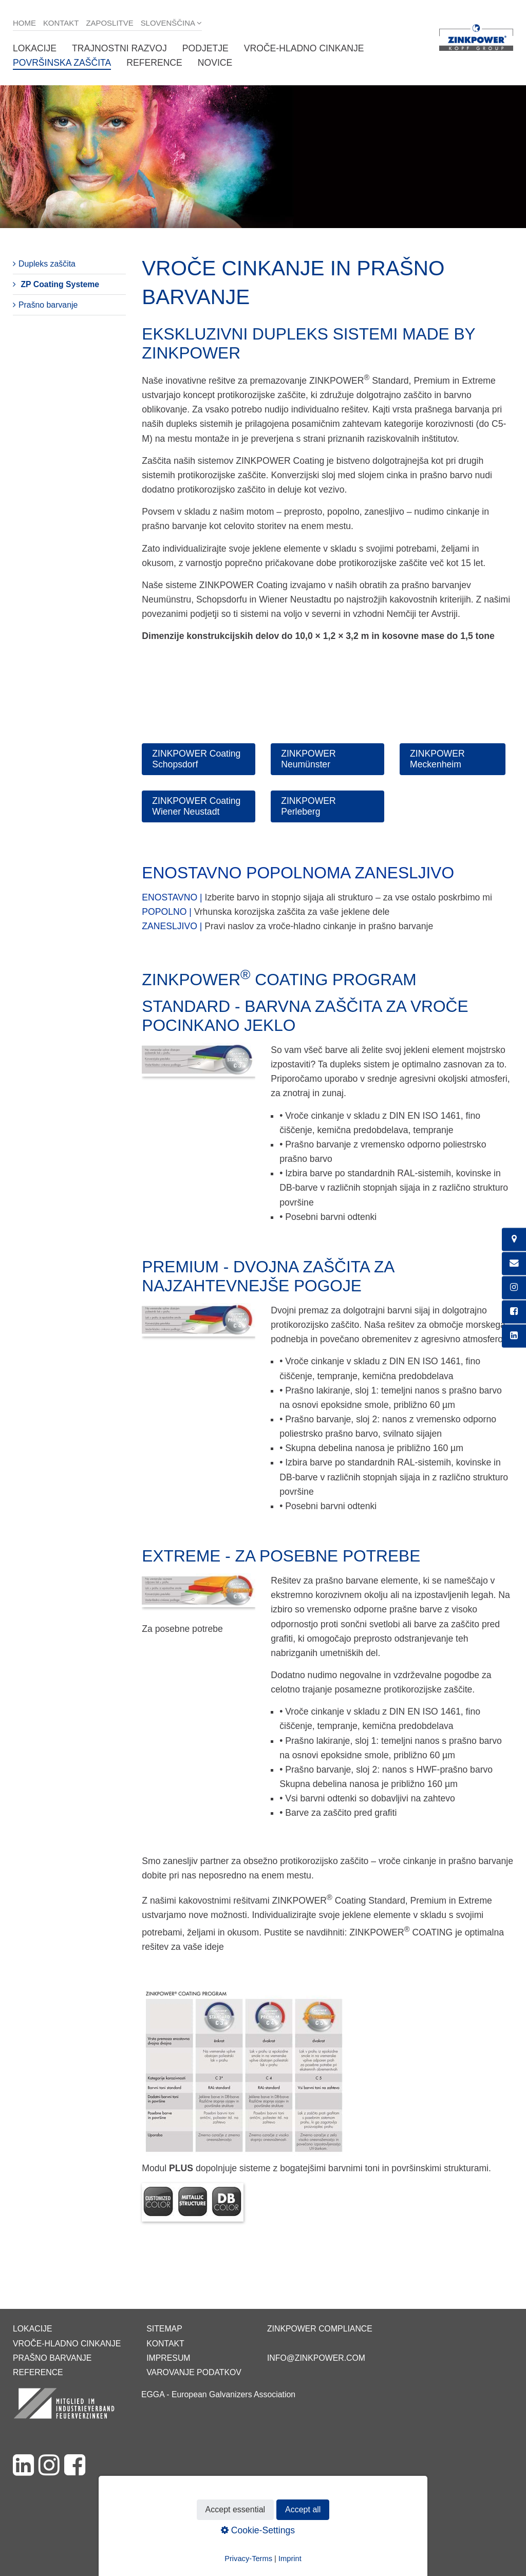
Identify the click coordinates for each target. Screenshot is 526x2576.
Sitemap (164, 2328)
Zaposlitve (109, 22)
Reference (154, 63)
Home (24, 22)
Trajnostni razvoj (119, 48)
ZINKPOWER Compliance (319, 2328)
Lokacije (35, 48)
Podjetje (205, 48)
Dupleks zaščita (47, 263)
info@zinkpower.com (316, 2358)
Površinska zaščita (62, 63)
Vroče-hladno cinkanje (304, 48)
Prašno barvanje (48, 304)
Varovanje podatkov (193, 2372)
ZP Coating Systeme (60, 284)
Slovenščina (168, 22)
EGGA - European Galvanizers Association (218, 2394)
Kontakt (61, 22)
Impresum (168, 2358)
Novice (215, 63)
